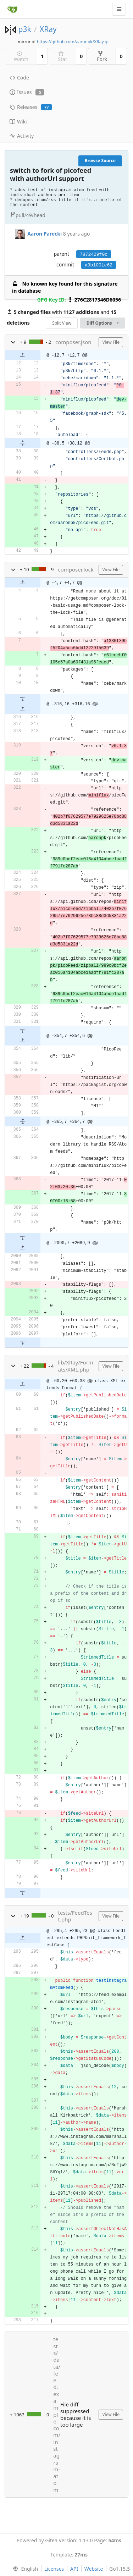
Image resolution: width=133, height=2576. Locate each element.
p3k (24, 29)
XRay (48, 29)
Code (19, 77)
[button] (13, 342)
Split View (61, 323)
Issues (27, 92)
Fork (102, 56)
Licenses (54, 2568)
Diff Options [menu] (103, 323)
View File (111, 342)
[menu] (24, 2569)
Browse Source (100, 161)
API (74, 2568)
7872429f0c (93, 254)
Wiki (18, 121)
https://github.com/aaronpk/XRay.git (73, 42)
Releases (31, 107)
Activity (22, 135)
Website (93, 2568)
